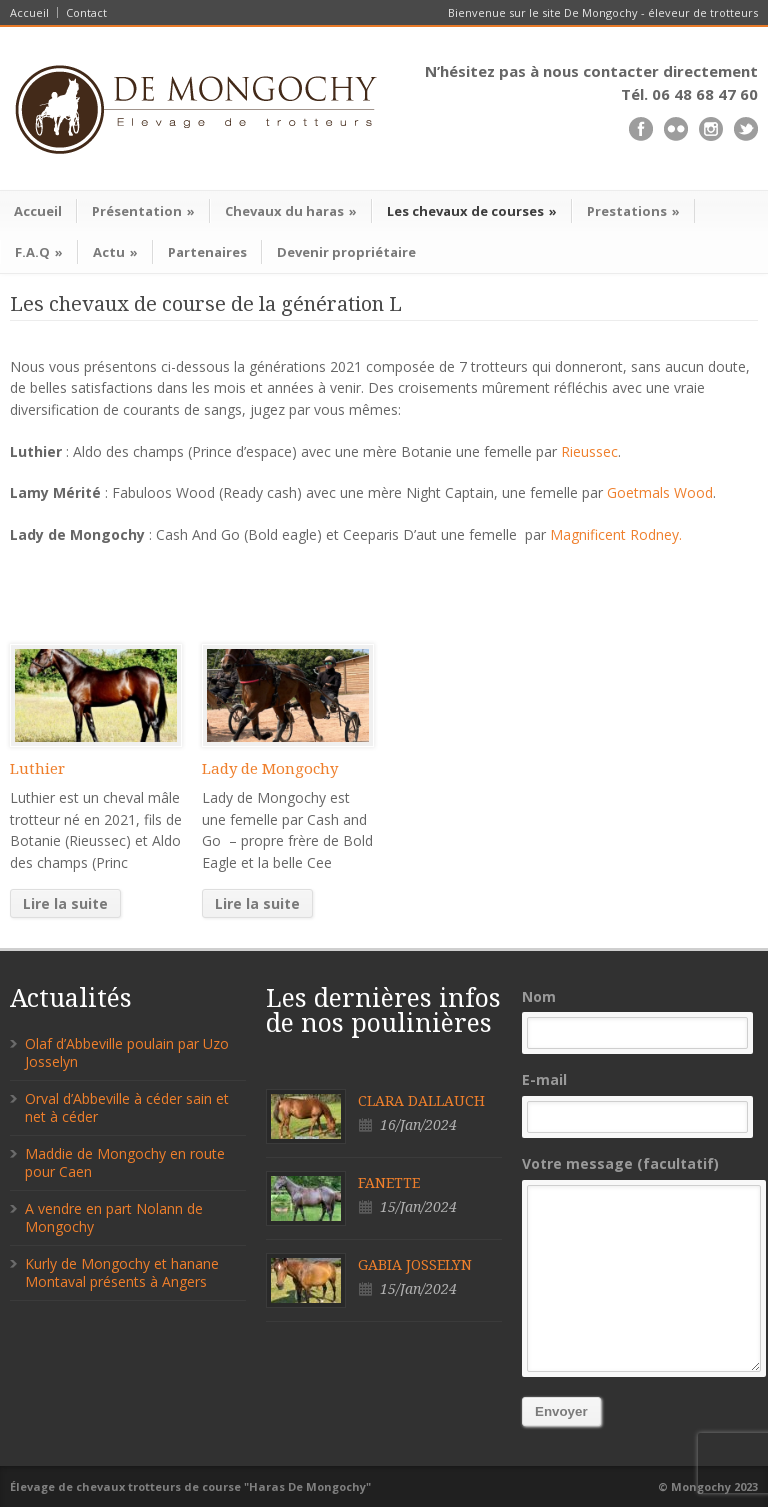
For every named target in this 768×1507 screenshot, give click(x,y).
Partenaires (207, 252)
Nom (640, 1018)
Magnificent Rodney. (616, 534)
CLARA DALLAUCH (421, 1101)
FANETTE (389, 1183)
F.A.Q (39, 252)
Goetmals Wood (660, 492)
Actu (115, 252)
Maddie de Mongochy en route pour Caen (125, 1162)
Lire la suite (65, 903)
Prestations (633, 211)
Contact (86, 12)
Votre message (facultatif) (640, 1263)
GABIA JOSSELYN (415, 1265)
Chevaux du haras (291, 211)
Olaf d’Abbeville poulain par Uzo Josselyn (127, 1052)
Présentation (143, 211)
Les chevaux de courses (472, 211)
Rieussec (589, 451)
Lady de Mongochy (270, 769)
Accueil (29, 12)
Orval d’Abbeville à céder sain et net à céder (127, 1107)
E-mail (640, 1101)
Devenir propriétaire (346, 252)
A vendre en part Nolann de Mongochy (114, 1217)
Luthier (37, 769)
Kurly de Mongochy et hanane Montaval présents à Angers (122, 1272)
